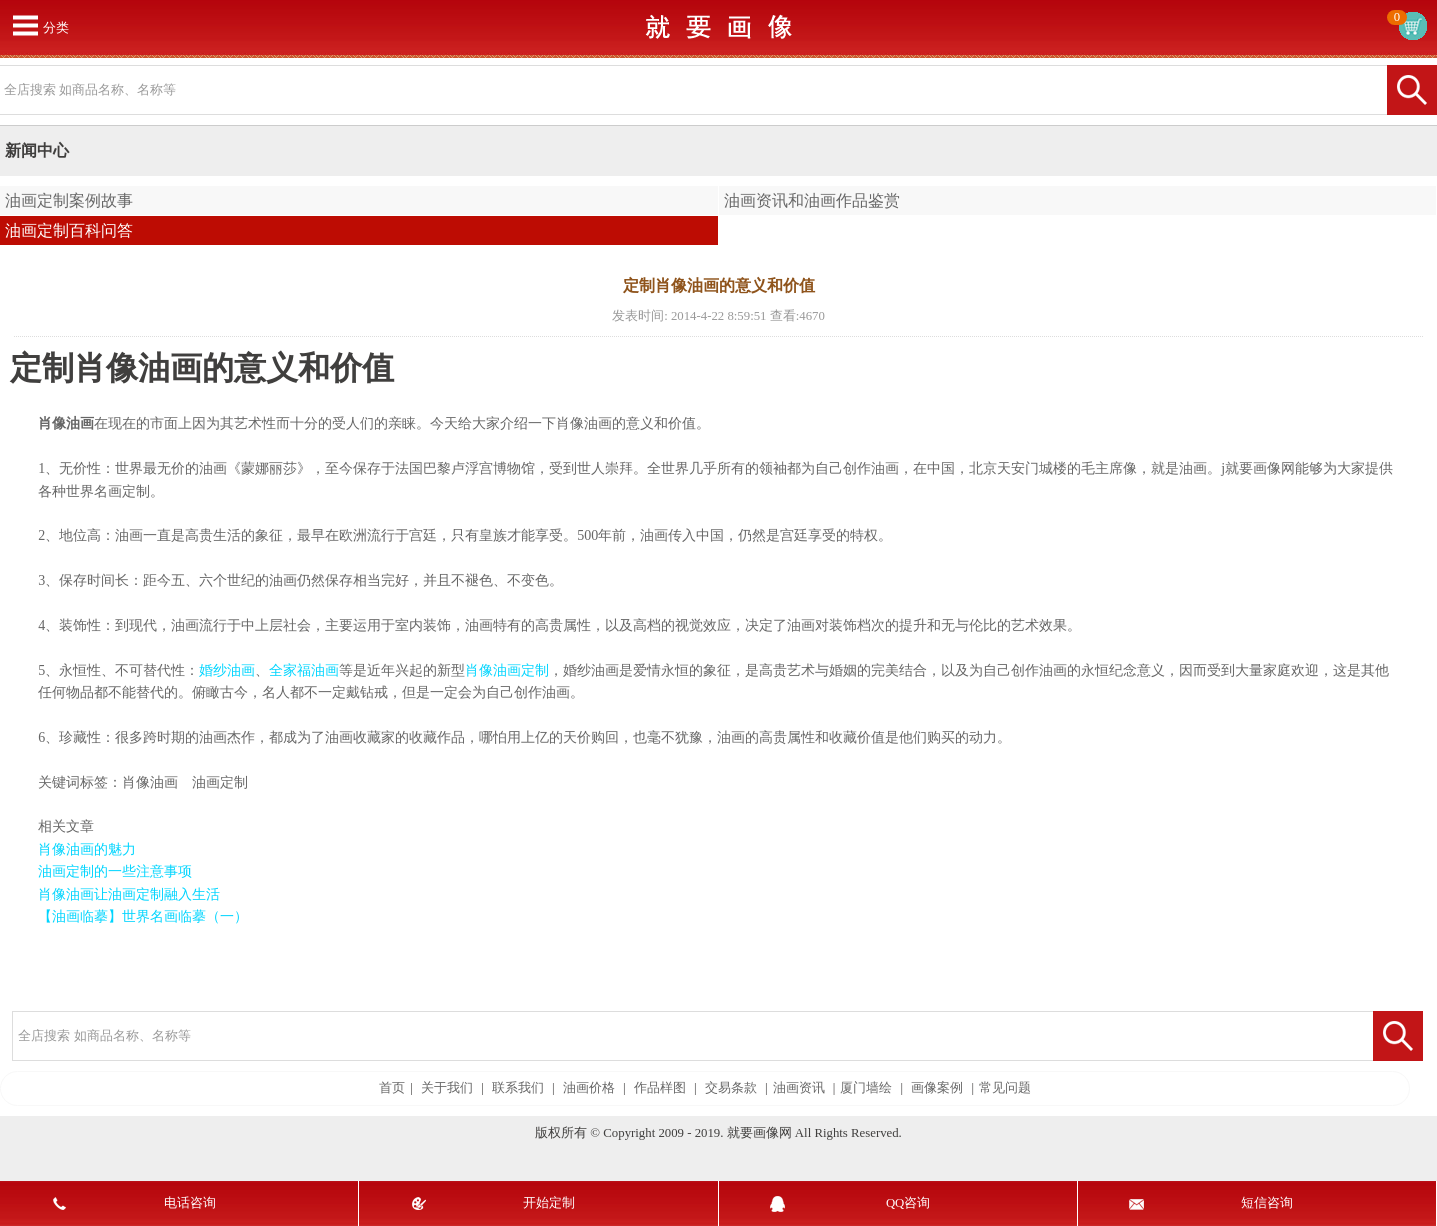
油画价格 (589, 1088)
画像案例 (937, 1088)
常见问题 (1005, 1088)
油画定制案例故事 (69, 200)
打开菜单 (25, 25)
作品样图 (660, 1088)
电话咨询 (190, 1203)
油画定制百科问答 (69, 230)
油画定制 (220, 782)
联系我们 (518, 1088)
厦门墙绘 (866, 1088)
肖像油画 (150, 782)
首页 (392, 1088)
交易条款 (731, 1088)
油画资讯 (799, 1088)
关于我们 (447, 1088)
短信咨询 (1267, 1203)
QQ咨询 (908, 1203)
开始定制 (549, 1203)
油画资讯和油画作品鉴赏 (812, 200)
